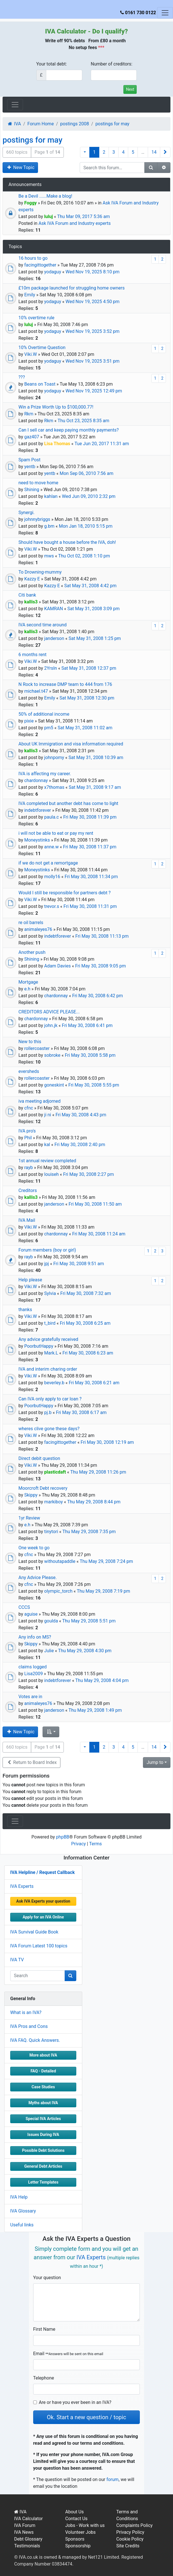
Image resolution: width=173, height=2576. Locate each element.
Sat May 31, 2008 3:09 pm (93, 608)
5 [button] (133, 152)
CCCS (24, 1607)
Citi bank (27, 595)
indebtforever (37, 810)
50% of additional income (43, 714)
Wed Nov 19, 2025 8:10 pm (92, 271)
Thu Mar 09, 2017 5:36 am (83, 216)
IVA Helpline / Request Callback (42, 1872)
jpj (46, 1263)
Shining (31, 489)
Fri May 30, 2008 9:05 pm (100, 966)
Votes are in (30, 1696)
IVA (20, 2511)
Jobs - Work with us (85, 2525)
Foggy (30, 203)
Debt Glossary (28, 2539)
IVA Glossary (23, 2211)
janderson (54, 638)
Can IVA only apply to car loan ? (50, 1399)
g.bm (49, 526)
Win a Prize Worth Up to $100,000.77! (55, 407)
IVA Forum (24, 2525)
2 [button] (104, 152)
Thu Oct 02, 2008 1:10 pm (84, 556)
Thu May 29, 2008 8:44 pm (94, 1501)
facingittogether (40, 265)
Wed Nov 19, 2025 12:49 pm (94, 391)
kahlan (51, 496)
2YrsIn (50, 668)
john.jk (51, 1025)
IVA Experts (21, 1886)
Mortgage (28, 982)
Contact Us (76, 2518)
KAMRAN (53, 608)
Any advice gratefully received (48, 1339)
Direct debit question (39, 1458)
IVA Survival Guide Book (34, 1932)
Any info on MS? (34, 1637)
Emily (29, 294)
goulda (51, 1621)
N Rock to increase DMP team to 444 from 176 (65, 684)
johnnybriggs (37, 519)
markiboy (53, 1501)
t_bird (50, 1323)
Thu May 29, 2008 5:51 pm (88, 1621)
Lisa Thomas (57, 443)
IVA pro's (27, 1131)
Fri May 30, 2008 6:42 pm (97, 995)
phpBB (62, 1837)
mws (49, 556)
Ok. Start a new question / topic (86, 2417)
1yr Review (29, 1518)
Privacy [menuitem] (78, 1843)
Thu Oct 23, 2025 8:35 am (83, 420)
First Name (44, 2329)
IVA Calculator (65, 31)
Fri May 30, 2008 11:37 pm (89, 846)
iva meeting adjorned (39, 1101)
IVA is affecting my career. (44, 773)
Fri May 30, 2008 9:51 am (78, 1263)
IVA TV (17, 1959)
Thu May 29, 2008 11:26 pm (98, 1472)
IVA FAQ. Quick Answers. (35, 2040)
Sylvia (50, 1293)
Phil (28, 1137)
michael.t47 (36, 691)
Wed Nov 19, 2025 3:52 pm (92, 331)
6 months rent (32, 654)
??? (21, 377)
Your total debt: (51, 64)
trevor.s (51, 906)
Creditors (27, 1190)
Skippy (30, 1495)
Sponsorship (77, 2545)
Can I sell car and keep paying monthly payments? (68, 430)
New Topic (20, 167)
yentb (29, 466)
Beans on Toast (39, 384)
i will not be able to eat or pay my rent (55, 833)
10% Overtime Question (42, 347)
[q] (37, 1975)
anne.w (51, 846)
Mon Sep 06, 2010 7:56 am (86, 473)
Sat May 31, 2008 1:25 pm (95, 638)
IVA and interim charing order (47, 1369)
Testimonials (27, 2545)
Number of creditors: (111, 64)
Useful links (21, 2225)
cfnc (28, 1108)
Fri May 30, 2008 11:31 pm (90, 906)
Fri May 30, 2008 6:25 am (85, 1323)
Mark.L (51, 1353)
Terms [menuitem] (95, 1843)
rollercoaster (37, 1048)
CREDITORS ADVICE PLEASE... (49, 1012)
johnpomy (54, 757)
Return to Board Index (31, 1762)
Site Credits (128, 2545)
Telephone (43, 2378)
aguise (30, 1614)
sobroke (52, 1055)
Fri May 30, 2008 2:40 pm (79, 1144)
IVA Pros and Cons (29, 2026)
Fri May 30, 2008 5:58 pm (90, 1055)
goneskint (54, 1085)
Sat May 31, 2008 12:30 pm (87, 698)
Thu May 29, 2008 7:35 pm (89, 1531)
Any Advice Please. (37, 1577)
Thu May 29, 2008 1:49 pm (95, 1710)
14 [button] (154, 152)
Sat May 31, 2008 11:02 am (85, 727)
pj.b (48, 1412)
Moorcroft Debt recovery (42, 1488)
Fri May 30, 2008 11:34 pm (91, 876)
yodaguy (52, 271)
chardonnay (36, 780)
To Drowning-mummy (40, 572)
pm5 (48, 727)
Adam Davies (57, 966)
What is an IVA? (25, 2012)
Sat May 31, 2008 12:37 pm (88, 668)
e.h (27, 989)
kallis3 (30, 602)
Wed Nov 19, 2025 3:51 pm (92, 361)
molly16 (52, 876)
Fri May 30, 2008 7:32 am (85, 1293)
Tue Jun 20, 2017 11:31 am (102, 443)
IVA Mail (26, 1220)
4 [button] (123, 152)
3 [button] (113, 152)
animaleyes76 (38, 929)
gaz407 (31, 436)
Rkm (28, 414)
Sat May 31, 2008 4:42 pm (90, 585)
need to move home (38, 482)
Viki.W (30, 354)
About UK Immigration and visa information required (70, 744)
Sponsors (75, 2539)
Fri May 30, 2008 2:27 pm (88, 1174)
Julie (49, 1650)
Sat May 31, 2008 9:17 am (95, 787)
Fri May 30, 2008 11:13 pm (102, 936)
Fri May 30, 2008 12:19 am (107, 1442)
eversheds (28, 1071)
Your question (47, 2277)
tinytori (51, 1531)
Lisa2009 (33, 1673)
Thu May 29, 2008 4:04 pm (101, 1680)
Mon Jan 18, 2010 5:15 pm (85, 526)
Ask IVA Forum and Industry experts (75, 223)
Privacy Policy (130, 2532)
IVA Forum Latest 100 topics (38, 1946)
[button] (85, 152)
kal (47, 1144)
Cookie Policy (130, 2539)
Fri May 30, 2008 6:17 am (81, 1412)
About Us (74, 2511)
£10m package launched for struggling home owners (71, 288)
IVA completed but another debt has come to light (68, 803)
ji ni (47, 1114)
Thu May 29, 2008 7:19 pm (103, 1591)
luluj (48, 216)
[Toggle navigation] (165, 12)
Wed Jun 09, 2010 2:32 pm (88, 496)
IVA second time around (42, 624)
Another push (31, 952)
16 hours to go (33, 258)
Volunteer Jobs (80, 2532)
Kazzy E (32, 579)
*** (101, 47)
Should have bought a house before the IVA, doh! (67, 542)
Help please (30, 1279)
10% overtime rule (36, 317)
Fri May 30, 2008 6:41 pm (87, 1025)
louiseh (51, 1174)
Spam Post (29, 459)
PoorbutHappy (38, 1346)
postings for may (32, 140)
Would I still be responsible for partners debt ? (64, 892)
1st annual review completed (47, 1160)
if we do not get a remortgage (48, 863)
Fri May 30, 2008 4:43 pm (81, 1114)
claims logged (32, 1667)
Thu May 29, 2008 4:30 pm (84, 1650)
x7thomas (54, 787)
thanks (25, 1309)
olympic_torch (58, 1591)
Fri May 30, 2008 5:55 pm (93, 1085)
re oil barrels (30, 922)
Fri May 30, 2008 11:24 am (98, 1234)
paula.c (51, 817)
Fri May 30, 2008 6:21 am (94, 1382)
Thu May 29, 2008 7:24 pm (106, 1561)
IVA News (24, 2532)
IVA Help (19, 2197)
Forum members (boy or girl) (47, 1250)
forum (112, 2479)
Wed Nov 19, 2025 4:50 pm (92, 301)
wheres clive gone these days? (48, 1428)
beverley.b (54, 1382)
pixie (28, 721)
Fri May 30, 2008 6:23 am (87, 1353)
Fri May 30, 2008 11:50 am (95, 1204)
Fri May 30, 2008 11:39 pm (90, 817)
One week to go (34, 1547)
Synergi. (26, 512)
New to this (29, 1041)
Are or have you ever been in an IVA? (75, 2402)
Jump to (155, 1762)
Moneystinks (37, 840)
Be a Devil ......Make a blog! (45, 196)
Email (68, 2353)
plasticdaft (55, 1472)
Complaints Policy (134, 2525)
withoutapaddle (59, 1561)
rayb (28, 1167)
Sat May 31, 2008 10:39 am (96, 757)
